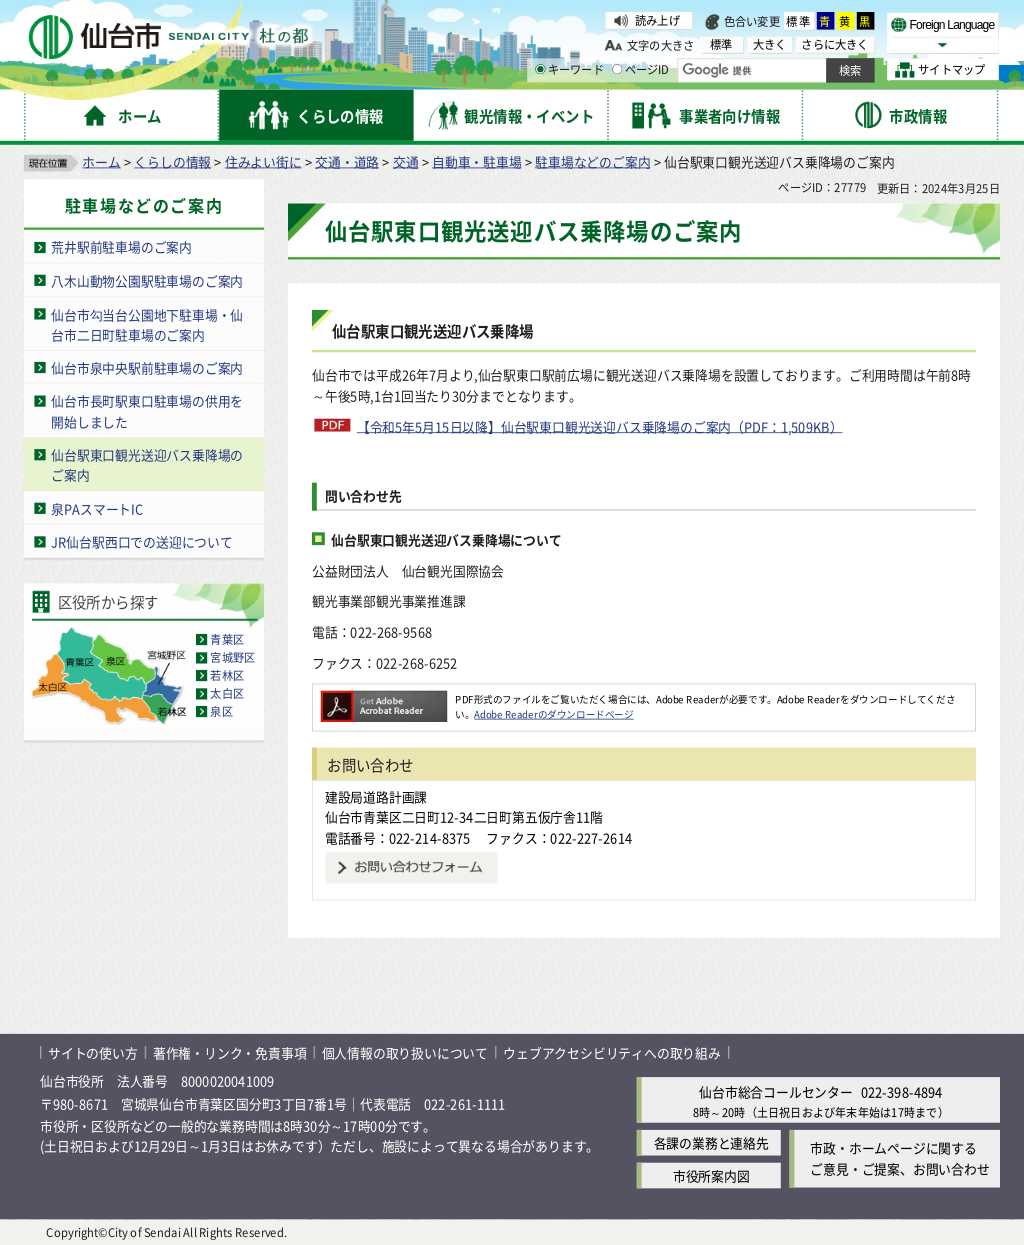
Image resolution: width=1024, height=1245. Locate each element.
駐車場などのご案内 (592, 160)
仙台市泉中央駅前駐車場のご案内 (147, 366)
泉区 (221, 711)
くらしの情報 (172, 160)
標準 (799, 21)
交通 (406, 160)
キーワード (569, 70)
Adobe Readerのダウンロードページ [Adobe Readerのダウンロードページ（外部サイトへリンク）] (553, 713)
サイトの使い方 (93, 1051)
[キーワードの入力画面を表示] (540, 69)
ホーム (101, 160)
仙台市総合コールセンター (776, 1091)
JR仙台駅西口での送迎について (142, 540)
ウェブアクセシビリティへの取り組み (612, 1051)
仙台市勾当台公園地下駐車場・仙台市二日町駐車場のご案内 (147, 324)
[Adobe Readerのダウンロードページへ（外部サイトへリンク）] (384, 698)
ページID (641, 70)
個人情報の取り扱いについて (405, 1051)
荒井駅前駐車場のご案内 (121, 246)
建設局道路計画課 (376, 795)
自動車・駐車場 (477, 160)
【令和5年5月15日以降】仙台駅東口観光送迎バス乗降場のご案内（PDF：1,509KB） (600, 425)
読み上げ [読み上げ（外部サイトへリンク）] (657, 20)
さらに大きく (834, 44)
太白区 (227, 693)
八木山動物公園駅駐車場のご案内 (147, 279)
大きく (770, 44)
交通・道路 (347, 160)
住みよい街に (263, 160)
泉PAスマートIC (97, 507)
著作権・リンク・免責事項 (230, 1051)
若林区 (227, 675)
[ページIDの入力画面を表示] (617, 69)
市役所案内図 (711, 1175)
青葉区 (227, 639)
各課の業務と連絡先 (711, 1142)
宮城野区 (232, 657)
